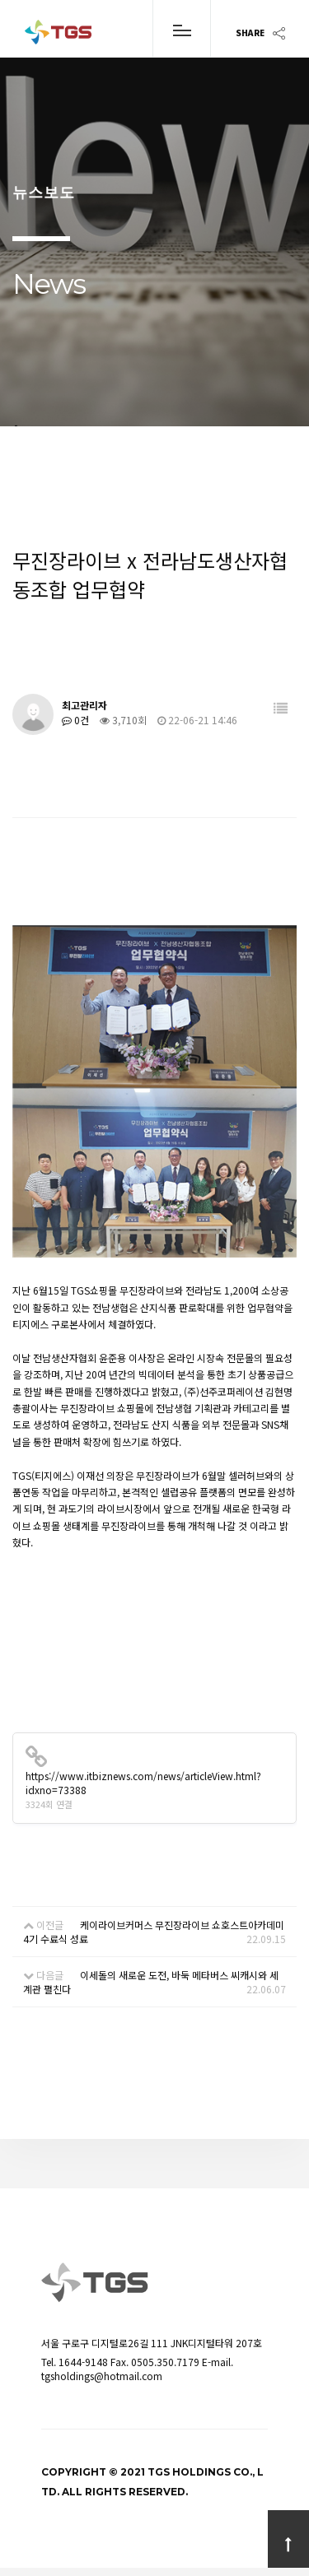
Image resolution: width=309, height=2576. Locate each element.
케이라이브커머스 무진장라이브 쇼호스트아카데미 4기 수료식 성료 (153, 1932)
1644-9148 (83, 2362)
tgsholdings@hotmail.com (101, 2376)
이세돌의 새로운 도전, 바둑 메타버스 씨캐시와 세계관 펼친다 (151, 1982)
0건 (75, 720)
